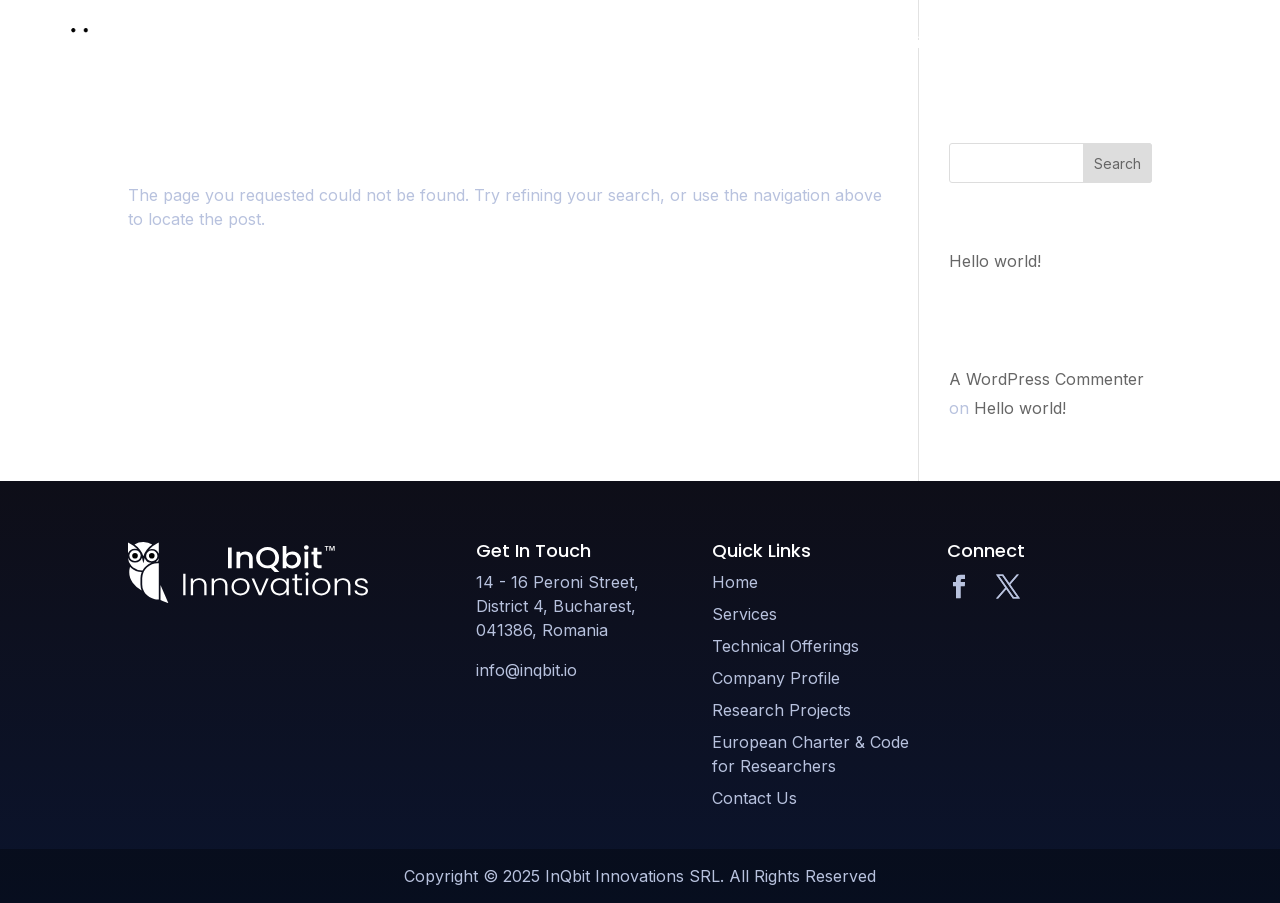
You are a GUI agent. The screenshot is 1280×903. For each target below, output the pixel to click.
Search (1117, 163)
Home (513, 42)
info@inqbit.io (526, 670)
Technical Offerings (719, 42)
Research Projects (1025, 42)
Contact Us (1176, 42)
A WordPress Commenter (1046, 379)
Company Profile (875, 42)
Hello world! (995, 261)
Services (590, 42)
